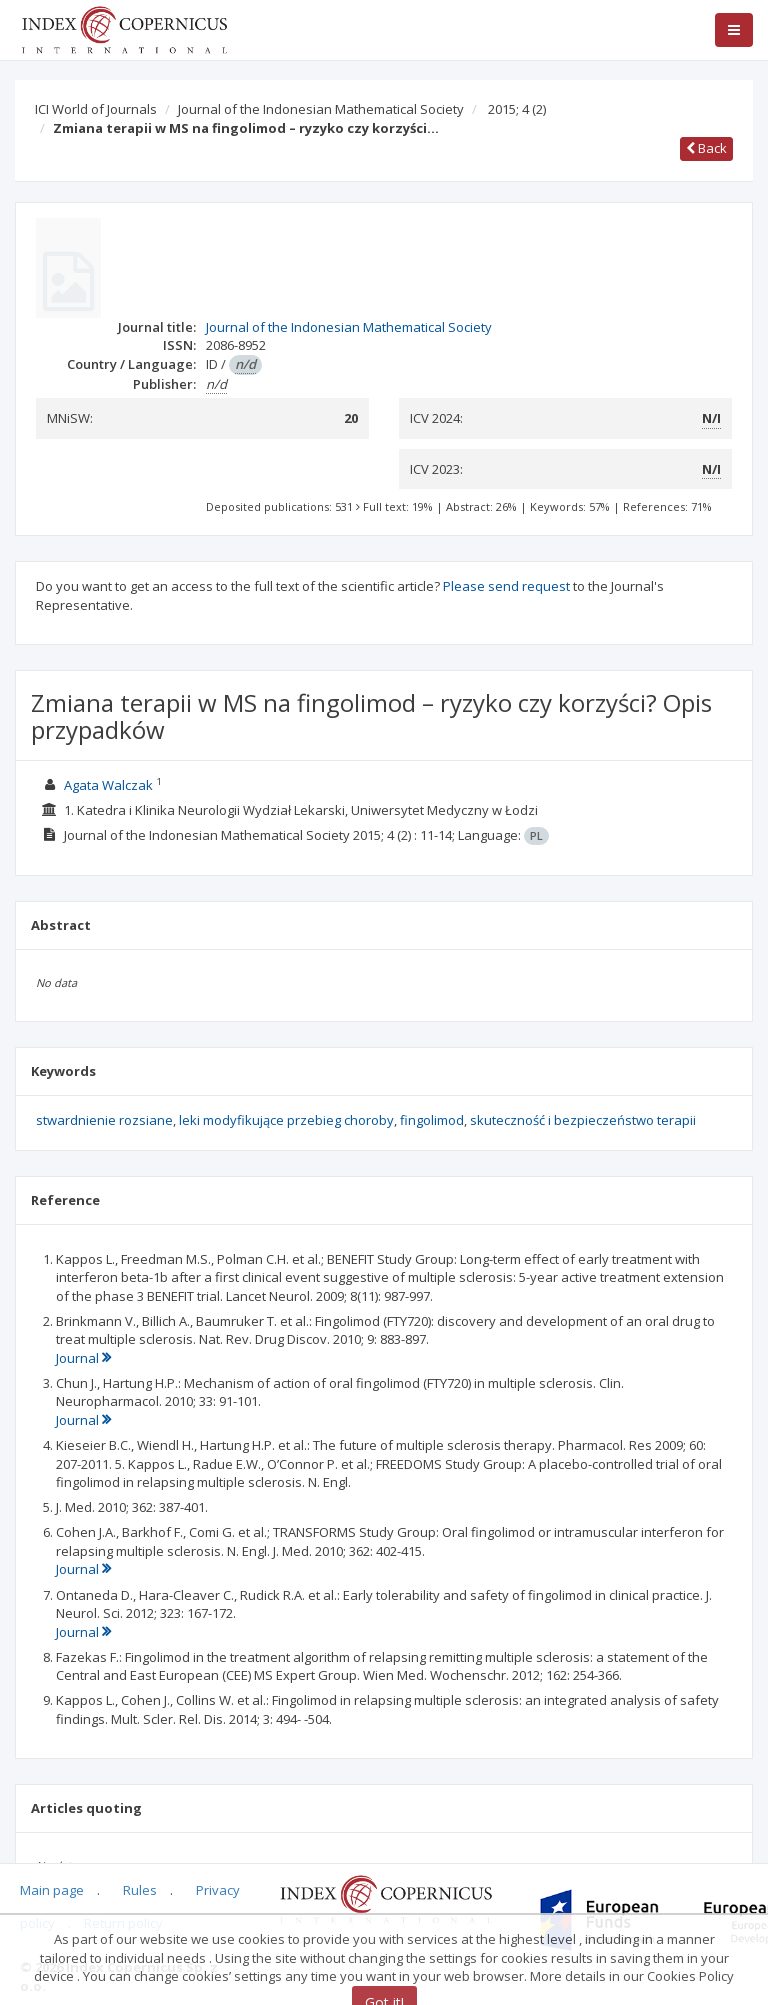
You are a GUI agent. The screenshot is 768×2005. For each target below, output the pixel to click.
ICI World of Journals (96, 109)
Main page (52, 1890)
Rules (140, 1890)
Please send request (506, 586)
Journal (83, 1358)
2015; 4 (517, 109)
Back (706, 148)
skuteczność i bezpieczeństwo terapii (583, 1120)
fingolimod (432, 1120)
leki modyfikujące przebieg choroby (286, 1120)
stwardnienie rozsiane (104, 1120)
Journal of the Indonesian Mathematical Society (321, 109)
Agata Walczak (108, 785)
